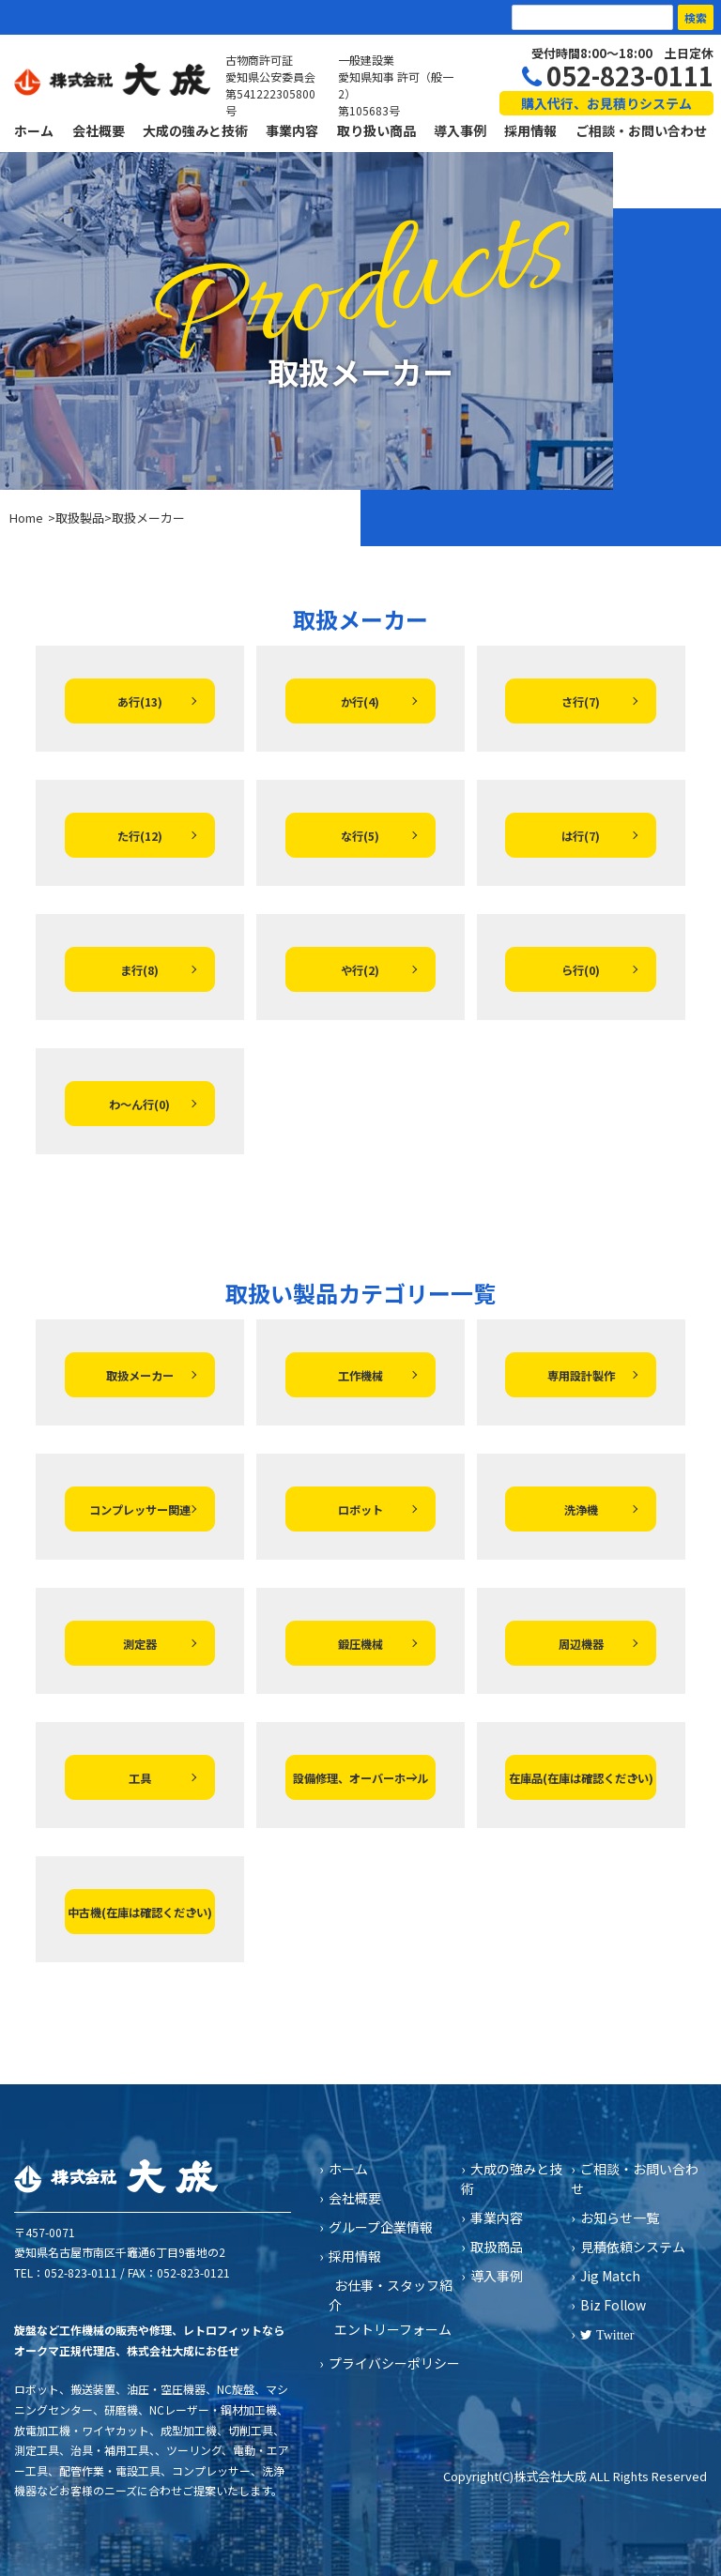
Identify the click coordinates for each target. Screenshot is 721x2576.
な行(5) (360, 836)
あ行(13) (139, 702)
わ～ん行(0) (139, 1104)
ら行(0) (580, 970)
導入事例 (460, 130)
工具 (140, 1778)
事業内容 (292, 130)
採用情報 (530, 130)
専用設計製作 (581, 1375)
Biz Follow (613, 2304)
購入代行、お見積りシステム (606, 103)
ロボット (360, 1509)
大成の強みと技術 (195, 130)
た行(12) (139, 836)
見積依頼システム (632, 2246)
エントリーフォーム (393, 2329)
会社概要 (98, 130)
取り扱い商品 (376, 130)
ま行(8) (139, 970)
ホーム (34, 130)
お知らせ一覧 (619, 2217)
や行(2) (360, 970)
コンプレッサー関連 (140, 1509)
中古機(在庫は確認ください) (140, 1912)
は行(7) (580, 836)
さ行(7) (580, 702)
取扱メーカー (140, 1375)
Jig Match (610, 2275)
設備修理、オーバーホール (360, 1778)
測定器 (140, 1644)
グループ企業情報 (381, 2227)
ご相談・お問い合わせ (641, 130)
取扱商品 (496, 2246)
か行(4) (360, 702)
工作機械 (360, 1375)
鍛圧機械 (360, 1644)
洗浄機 (581, 1509)
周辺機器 (581, 1644)
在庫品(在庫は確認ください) (581, 1778)
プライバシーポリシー (394, 2363)
